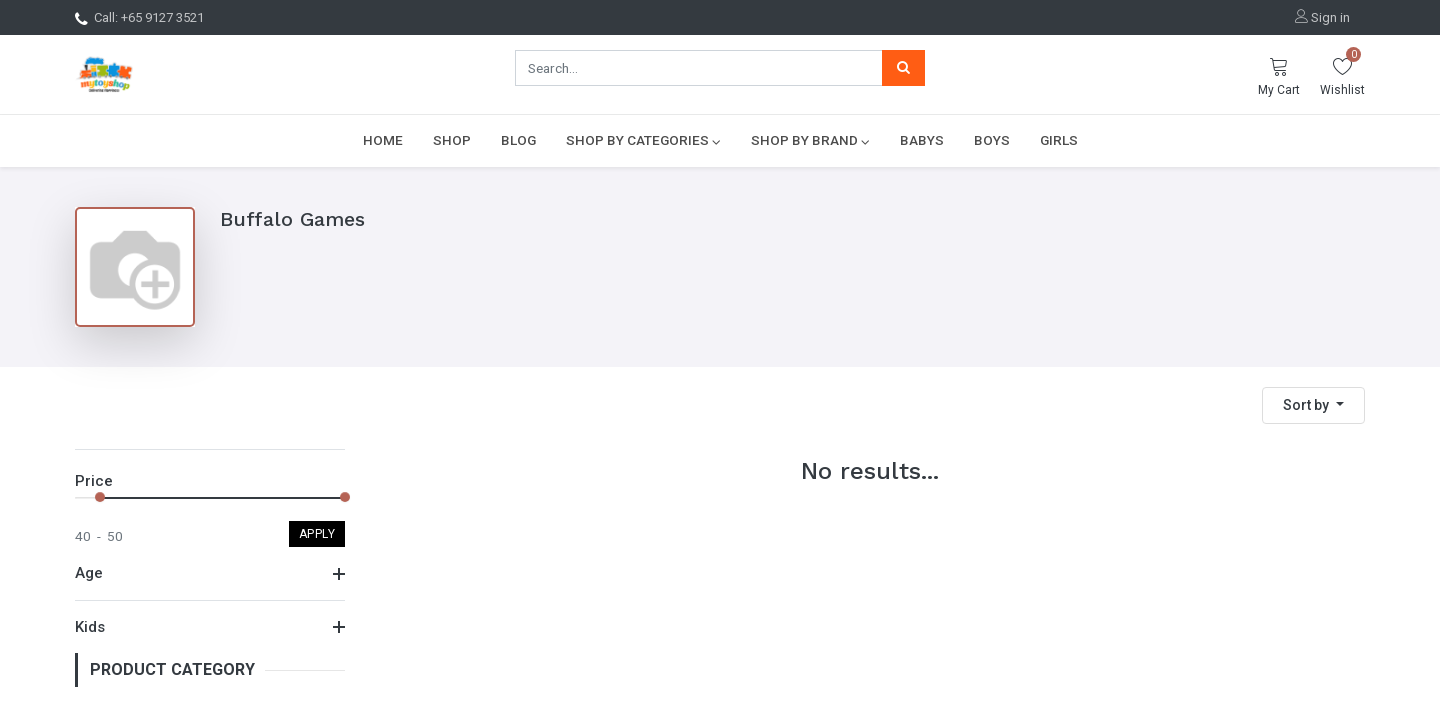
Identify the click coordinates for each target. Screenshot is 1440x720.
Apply (317, 534)
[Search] (903, 68)
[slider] (100, 497)
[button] (1313, 405)
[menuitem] (383, 140)
